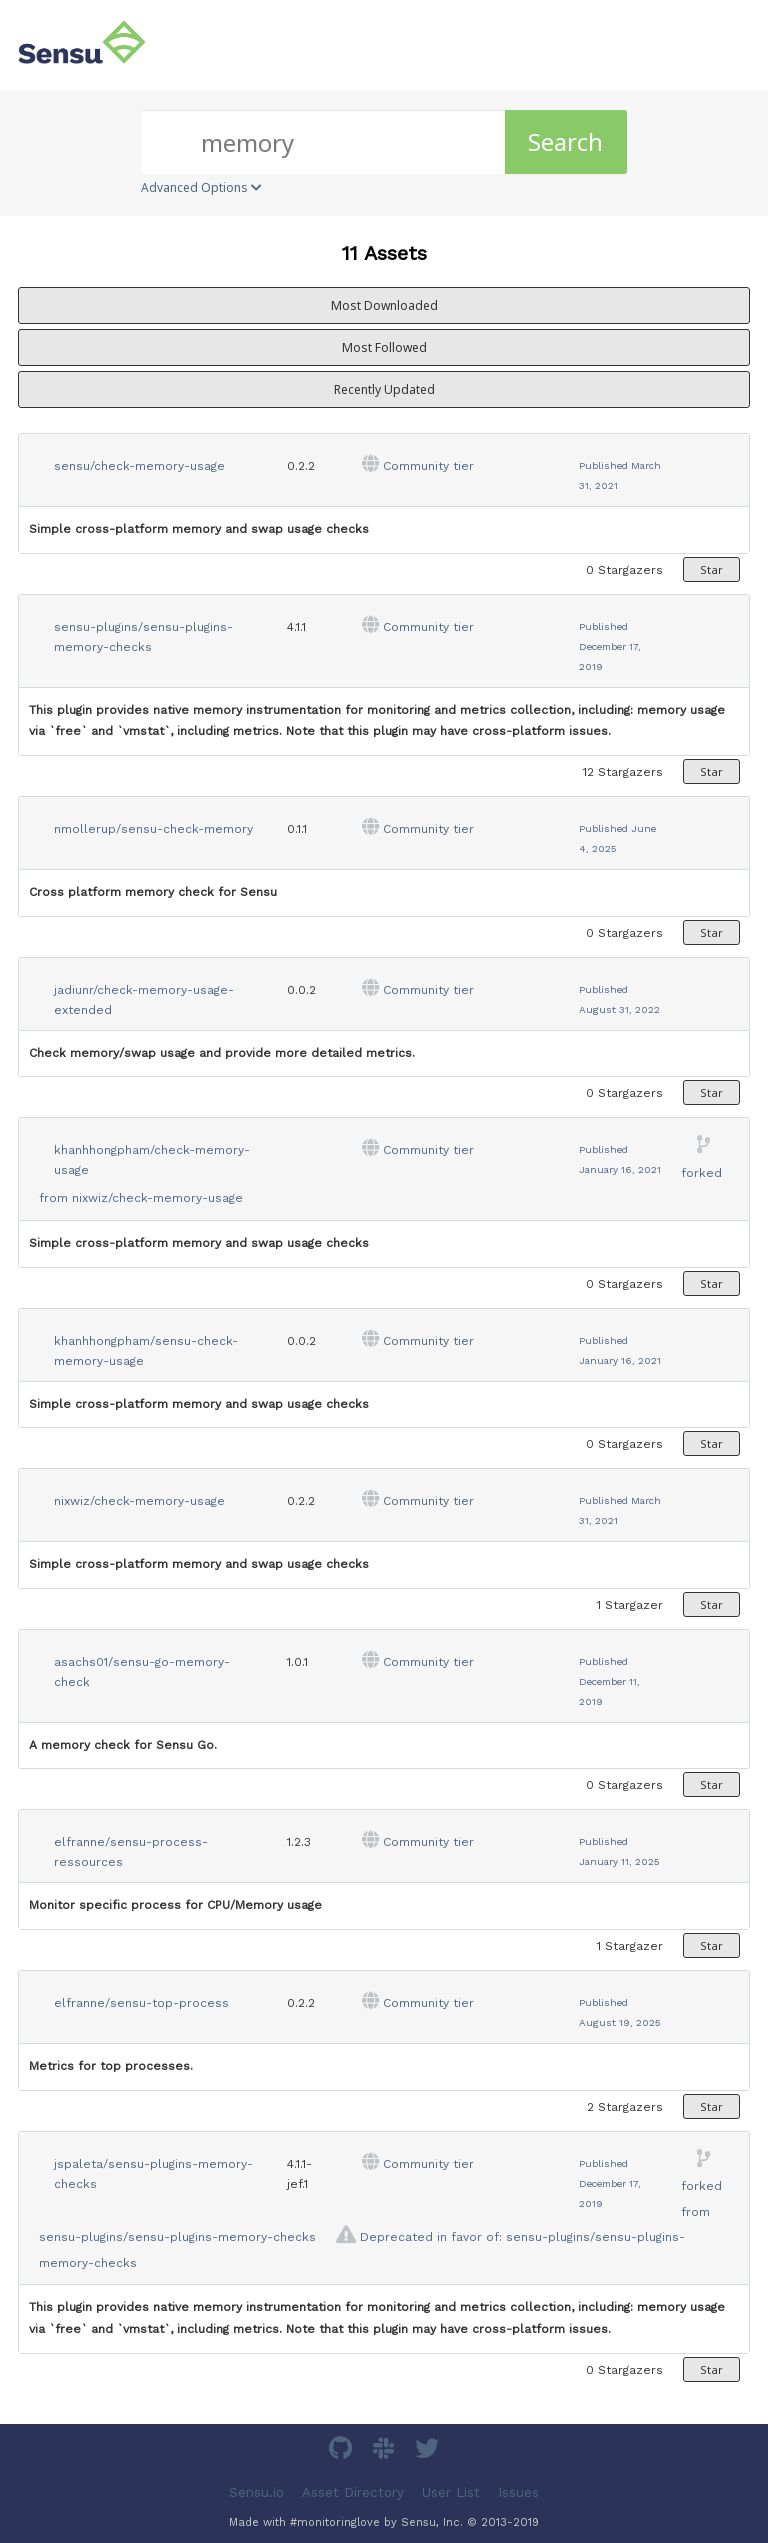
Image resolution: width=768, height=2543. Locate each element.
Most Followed (384, 347)
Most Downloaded (384, 305)
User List (451, 2492)
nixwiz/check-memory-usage (157, 1198)
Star (711, 569)
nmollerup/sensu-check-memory (153, 829)
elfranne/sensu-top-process (141, 2003)
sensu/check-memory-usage (139, 466)
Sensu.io (256, 2492)
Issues (518, 2492)
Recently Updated (384, 389)
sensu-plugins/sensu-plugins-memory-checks (177, 2237)
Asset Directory (353, 2492)
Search (565, 141)
